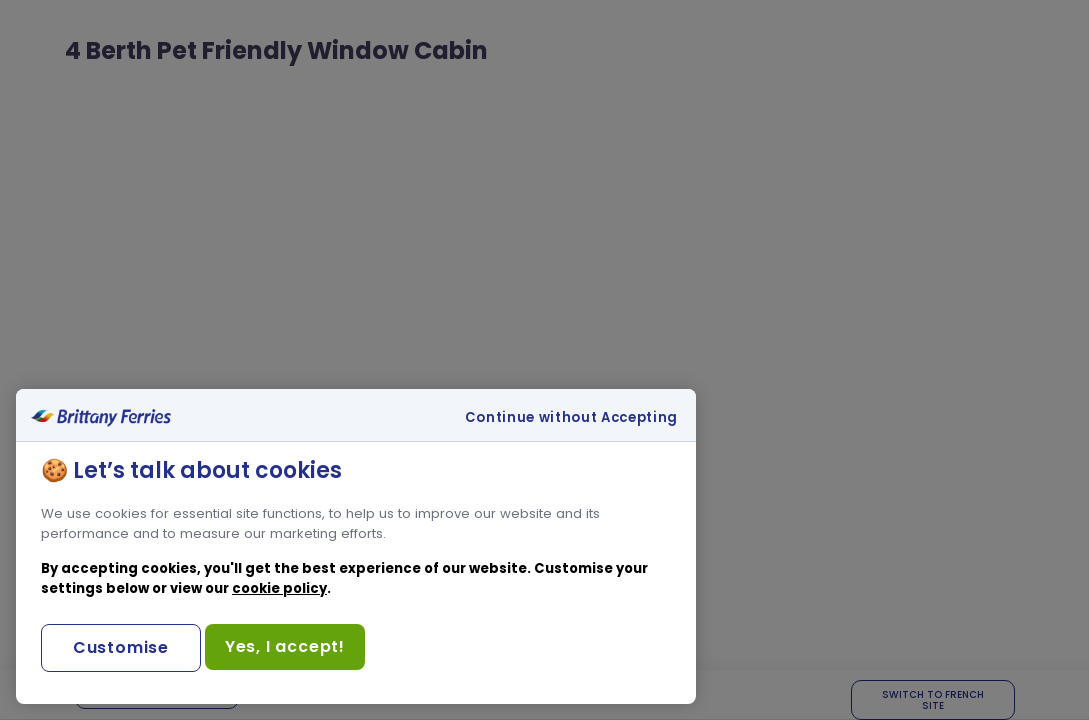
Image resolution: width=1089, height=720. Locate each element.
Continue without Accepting (571, 418)
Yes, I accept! (285, 646)
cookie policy (279, 588)
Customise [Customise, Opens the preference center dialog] (121, 647)
